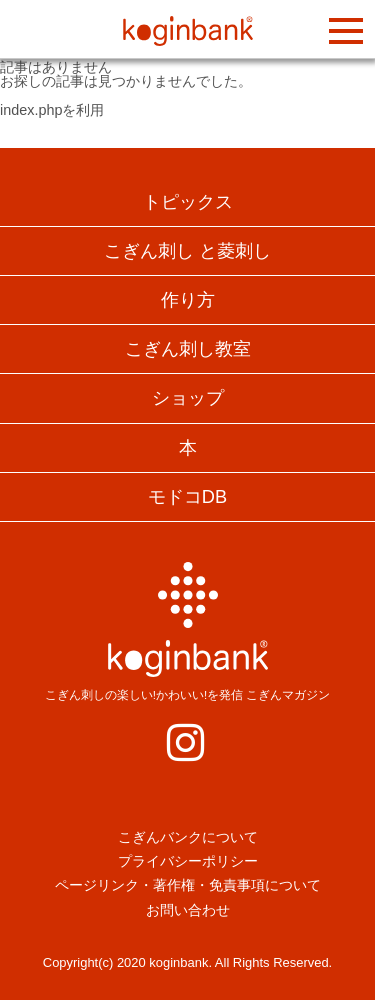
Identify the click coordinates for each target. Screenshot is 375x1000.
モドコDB (187, 497)
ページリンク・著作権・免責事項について (188, 885)
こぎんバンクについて (188, 837)
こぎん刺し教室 (188, 349)
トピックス (188, 202)
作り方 (188, 300)
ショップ (188, 398)
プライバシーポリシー (188, 861)
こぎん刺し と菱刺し (187, 251)
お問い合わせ (188, 910)
